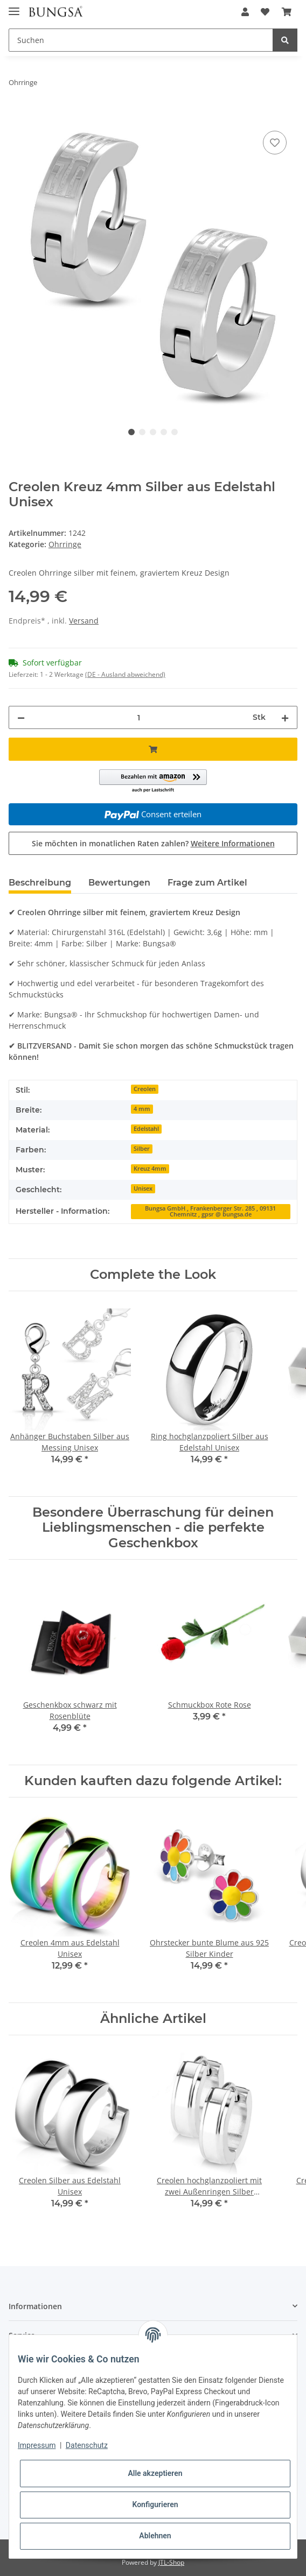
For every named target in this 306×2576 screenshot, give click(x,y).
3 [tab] (153, 432)
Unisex (143, 1188)
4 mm (142, 1109)
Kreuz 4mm (150, 1168)
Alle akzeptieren (155, 2473)
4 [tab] (164, 432)
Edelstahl (146, 1129)
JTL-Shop (171, 2562)
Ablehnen (155, 2535)
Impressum (36, 2445)
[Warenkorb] (286, 12)
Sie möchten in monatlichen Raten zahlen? (153, 843)
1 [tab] (131, 432)
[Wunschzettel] (265, 12)
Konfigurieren (155, 2504)
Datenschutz (87, 2445)
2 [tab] (142, 432)
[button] (245, 12)
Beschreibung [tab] (40, 882)
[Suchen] (141, 40)
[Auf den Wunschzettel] (275, 142)
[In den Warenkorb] (17, 116)
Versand (84, 620)
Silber (142, 1148)
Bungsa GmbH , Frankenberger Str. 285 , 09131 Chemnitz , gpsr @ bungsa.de (210, 1211)
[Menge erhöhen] (285, 717)
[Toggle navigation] (14, 6)
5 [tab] (174, 432)
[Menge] (138, 717)
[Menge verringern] (21, 717)
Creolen (145, 1089)
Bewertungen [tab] (119, 882)
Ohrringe (64, 544)
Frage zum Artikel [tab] (207, 882)
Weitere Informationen (233, 843)
